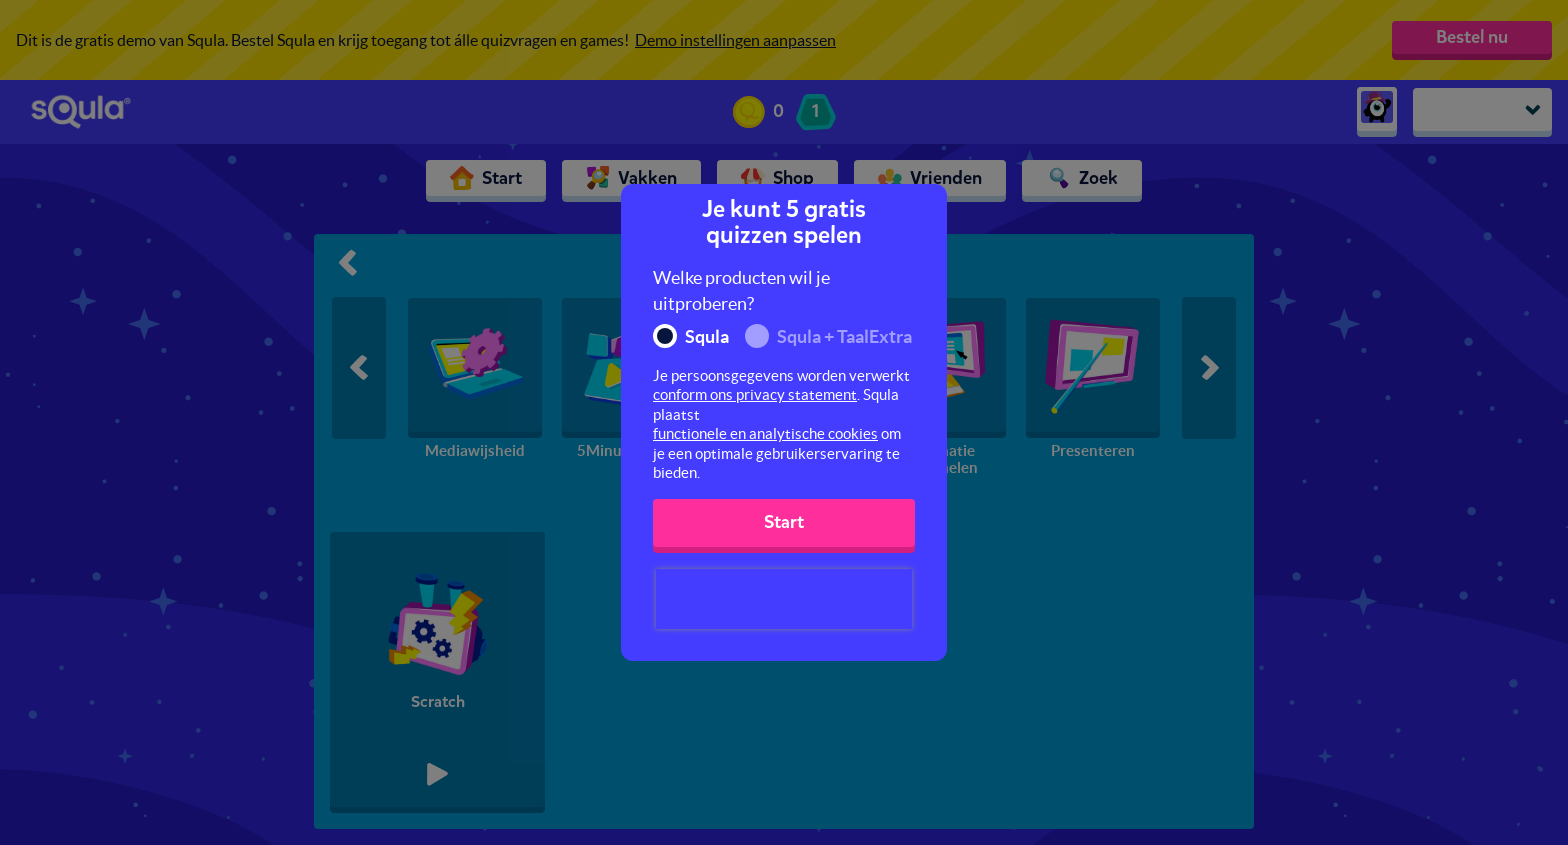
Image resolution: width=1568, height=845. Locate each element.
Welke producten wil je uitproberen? (741, 290)
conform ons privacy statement (755, 394)
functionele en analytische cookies (765, 433)
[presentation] (784, 599)
